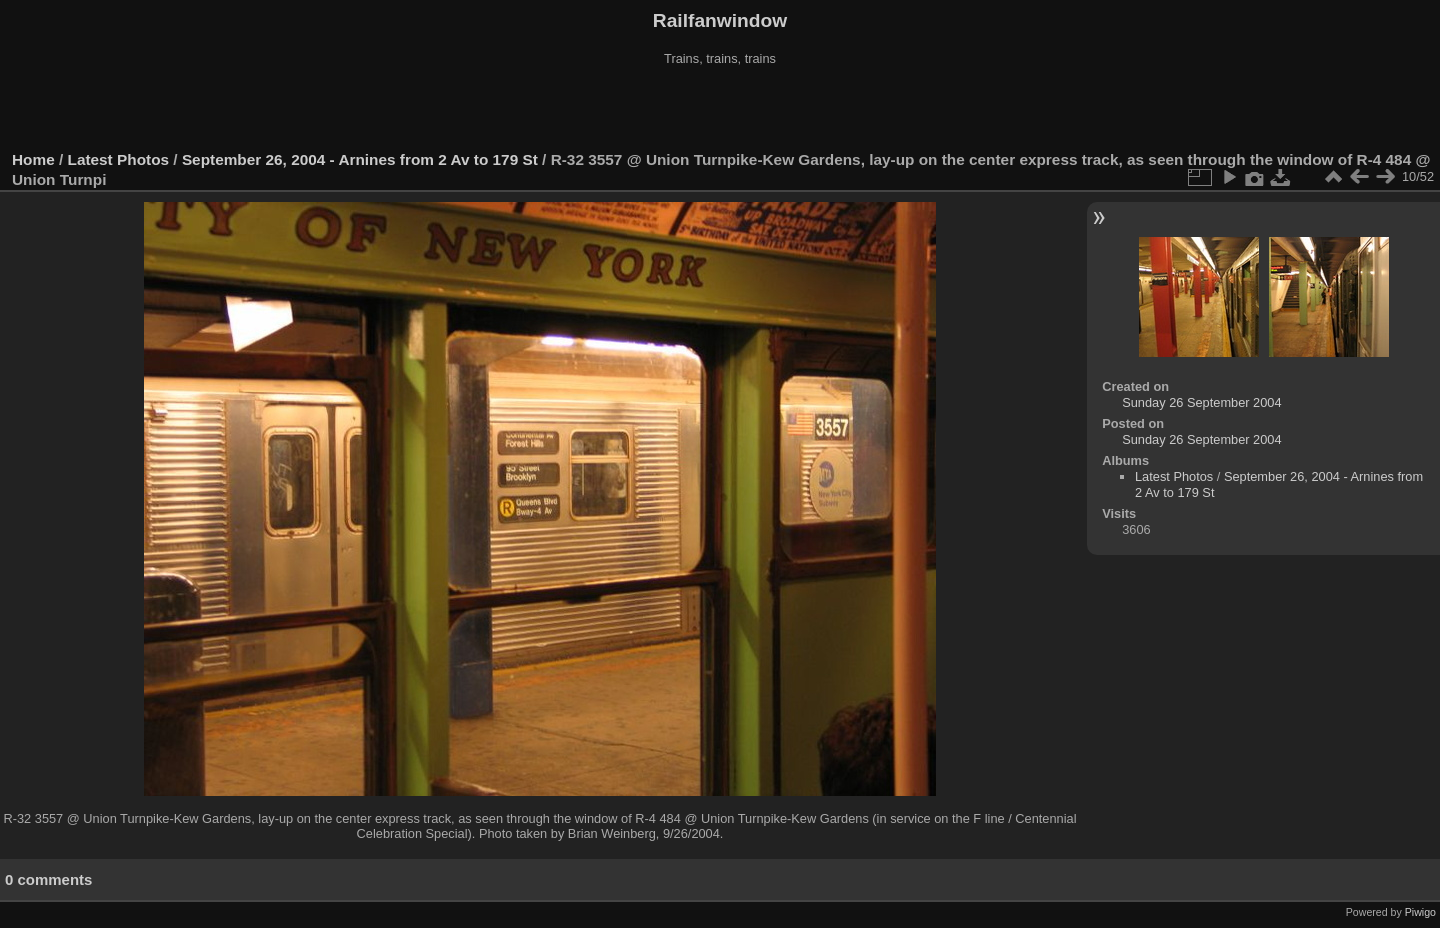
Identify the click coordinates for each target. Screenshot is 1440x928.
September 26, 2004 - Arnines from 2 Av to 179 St (360, 159)
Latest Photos (119, 159)
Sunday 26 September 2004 (1201, 402)
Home (33, 159)
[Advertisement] (720, 109)
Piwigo (1420, 912)
